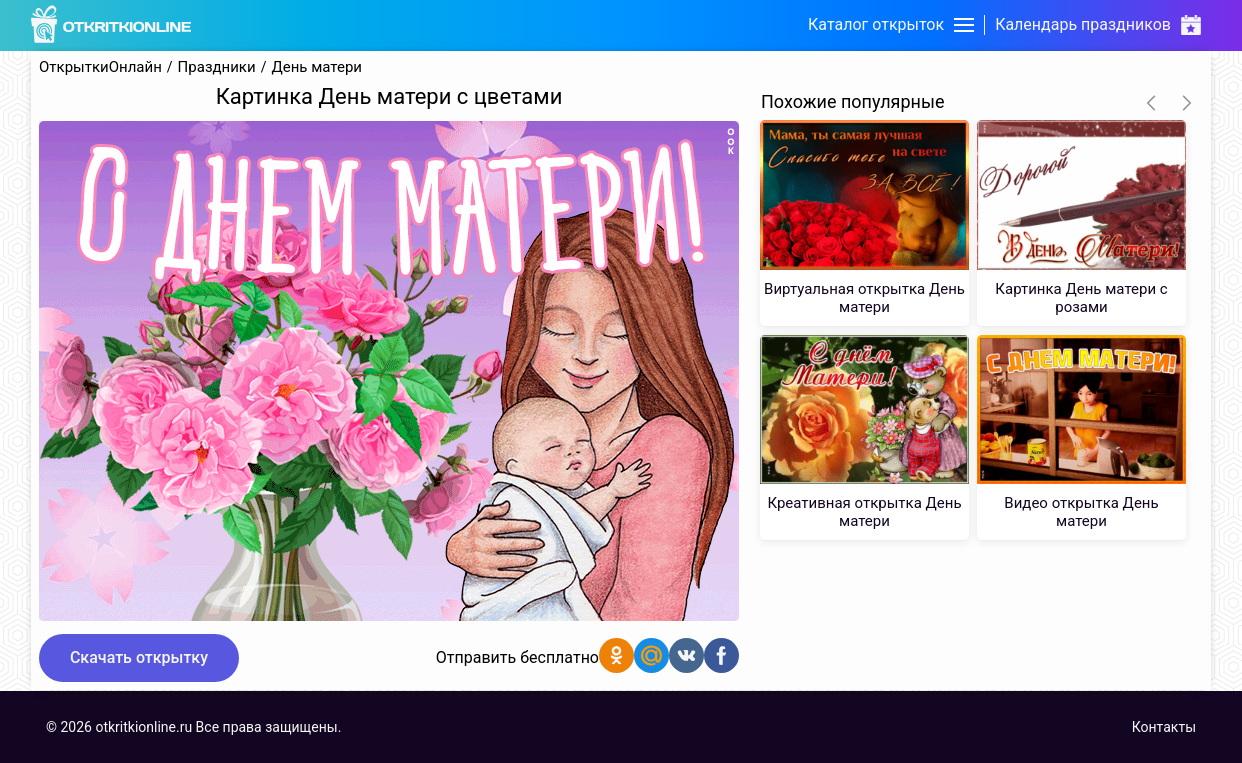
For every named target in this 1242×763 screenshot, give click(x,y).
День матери (316, 67)
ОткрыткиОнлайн (100, 67)
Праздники (217, 67)
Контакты (1164, 727)
